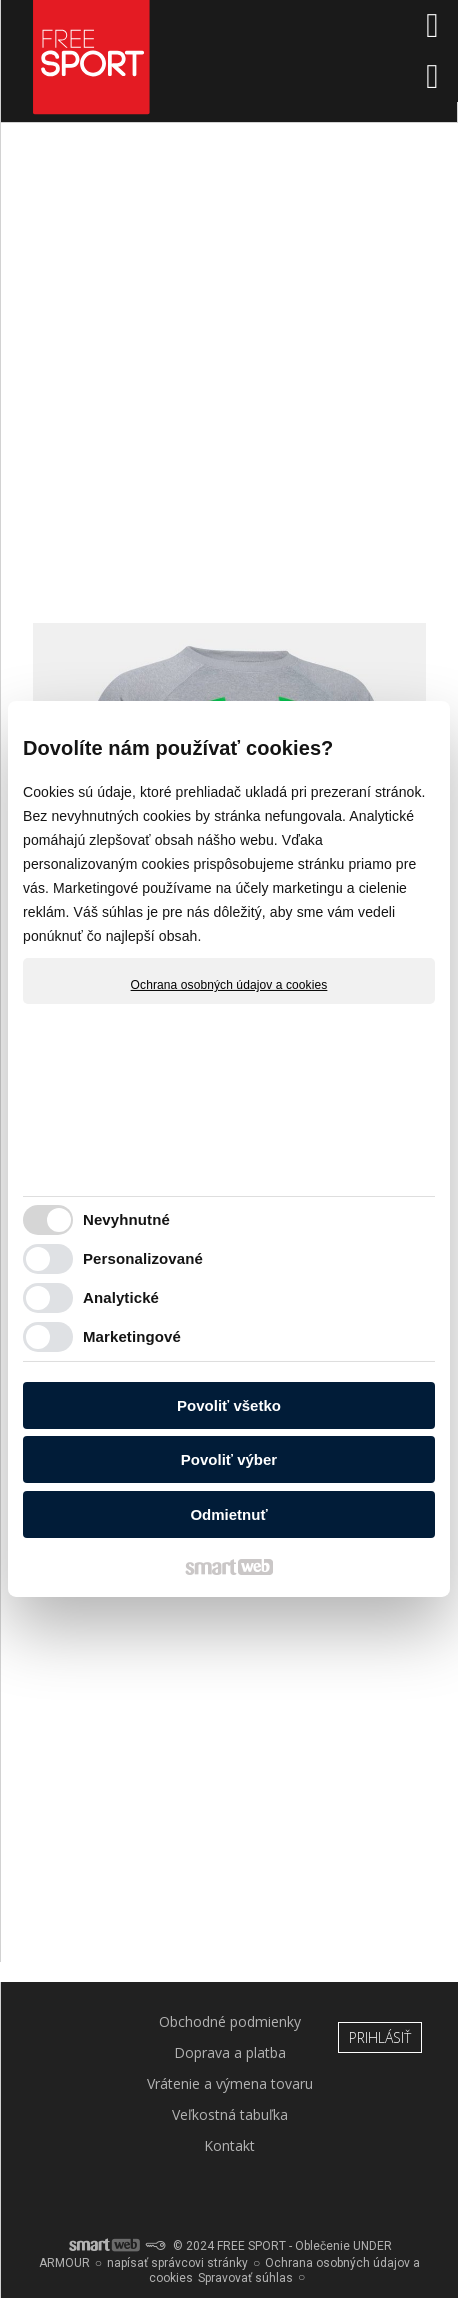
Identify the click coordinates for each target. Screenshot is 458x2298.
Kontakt (229, 2145)
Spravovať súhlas (245, 2278)
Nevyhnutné (126, 1219)
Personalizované (143, 1258)
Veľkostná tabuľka (230, 2114)
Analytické (121, 1297)
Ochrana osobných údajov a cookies (229, 985)
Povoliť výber (229, 1459)
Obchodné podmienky (230, 2021)
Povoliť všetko (229, 1405)
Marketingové (132, 1336)
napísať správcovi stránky (177, 2263)
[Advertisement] (229, 382)
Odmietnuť (228, 1514)
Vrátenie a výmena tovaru (230, 2083)
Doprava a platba (230, 2052)
